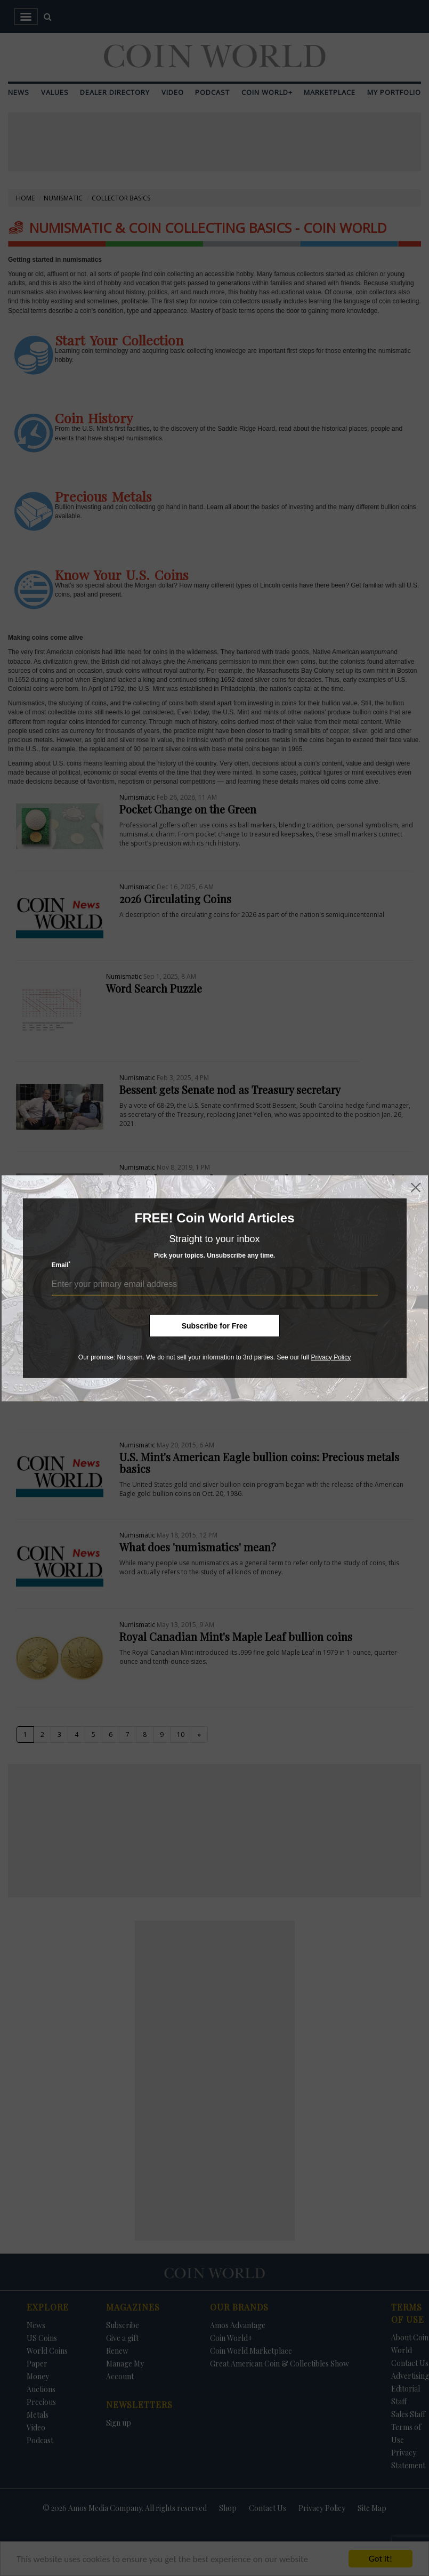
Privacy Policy (331, 1357)
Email (61, 1265)
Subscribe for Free (215, 1325)
